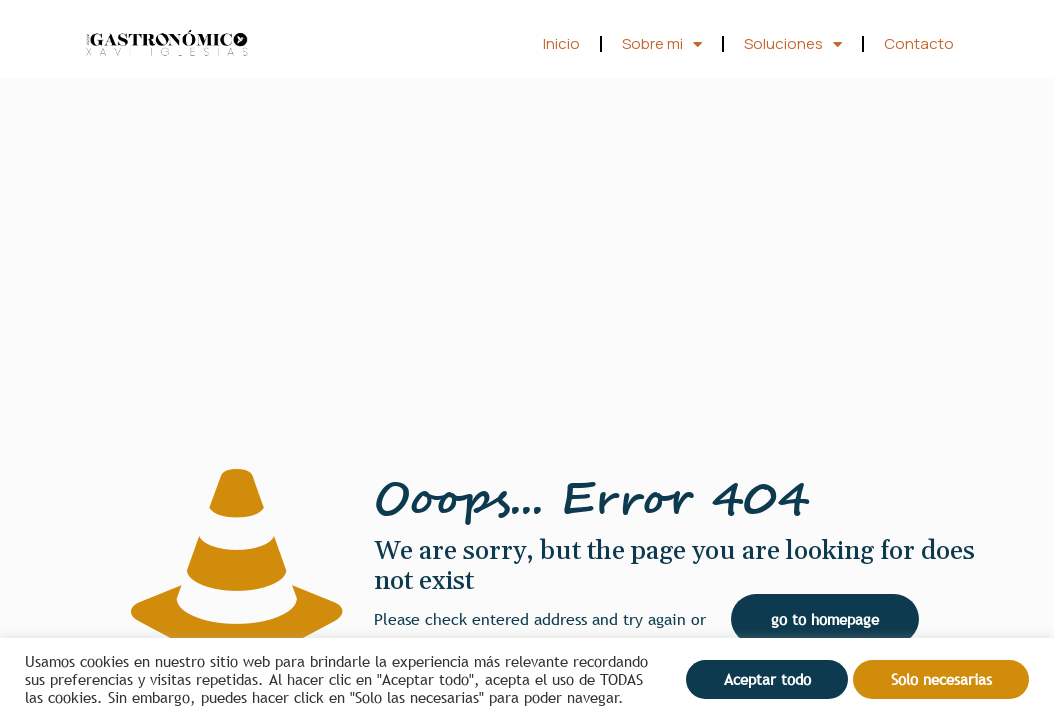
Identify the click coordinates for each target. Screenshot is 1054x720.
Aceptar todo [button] (767, 679)
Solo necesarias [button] (941, 679)
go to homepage (825, 619)
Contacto (919, 43)
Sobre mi (662, 44)
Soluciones (793, 44)
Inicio (561, 43)
